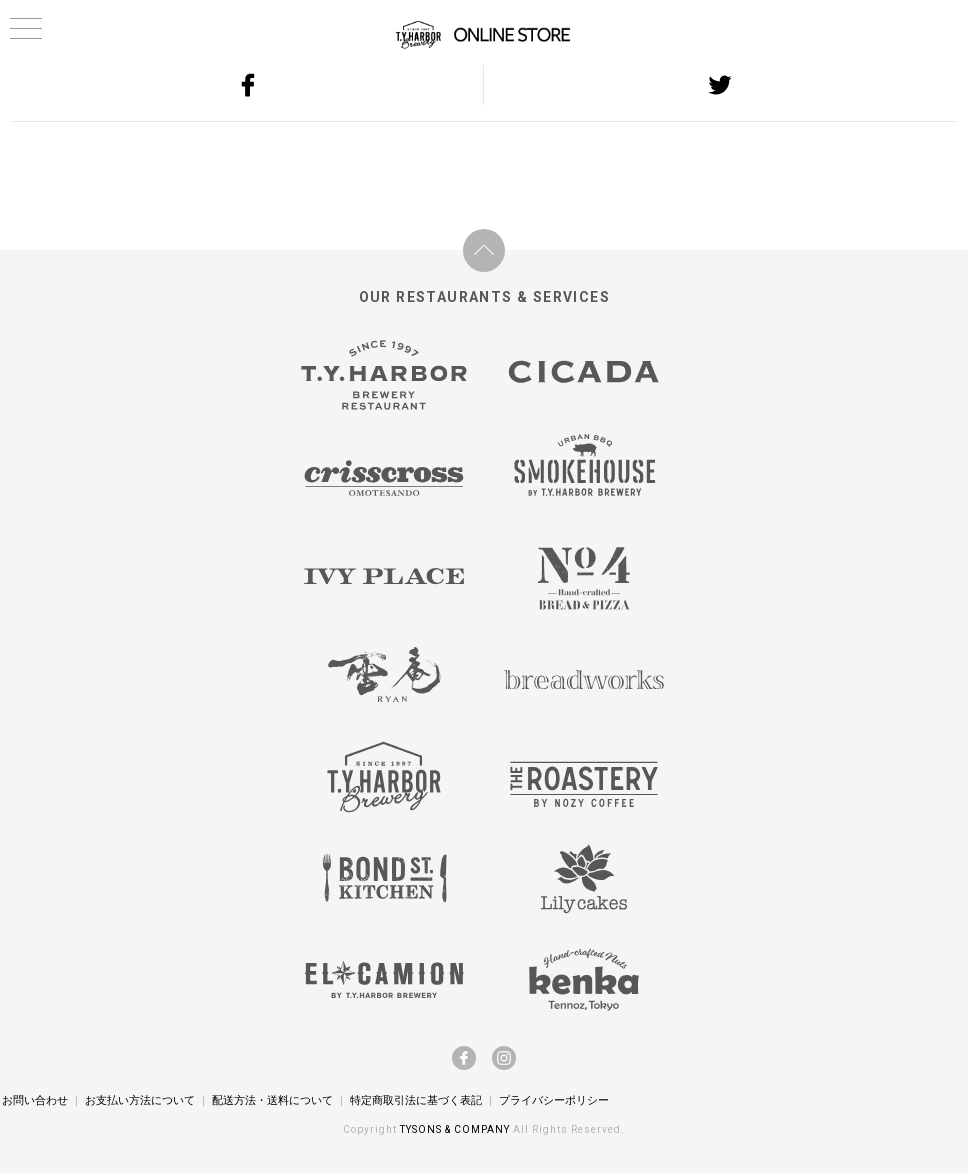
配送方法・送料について (272, 1100)
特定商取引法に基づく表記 (416, 1100)
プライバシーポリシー (554, 1100)
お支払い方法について (140, 1100)
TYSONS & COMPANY (456, 1129)
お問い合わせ (35, 1100)
